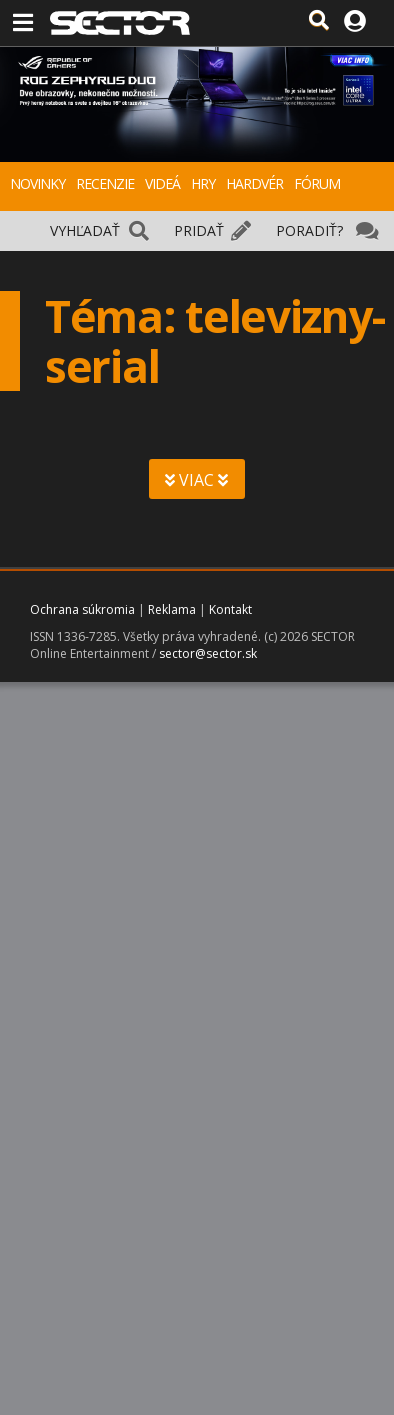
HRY (203, 183)
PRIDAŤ (199, 230)
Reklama (172, 609)
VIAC (196, 480)
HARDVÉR (254, 183)
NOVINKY (37, 183)
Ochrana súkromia (82, 609)
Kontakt (230, 609)
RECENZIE (105, 183)
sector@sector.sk (208, 653)
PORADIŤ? (309, 230)
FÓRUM (317, 183)
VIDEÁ (162, 183)
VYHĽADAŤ (85, 230)
